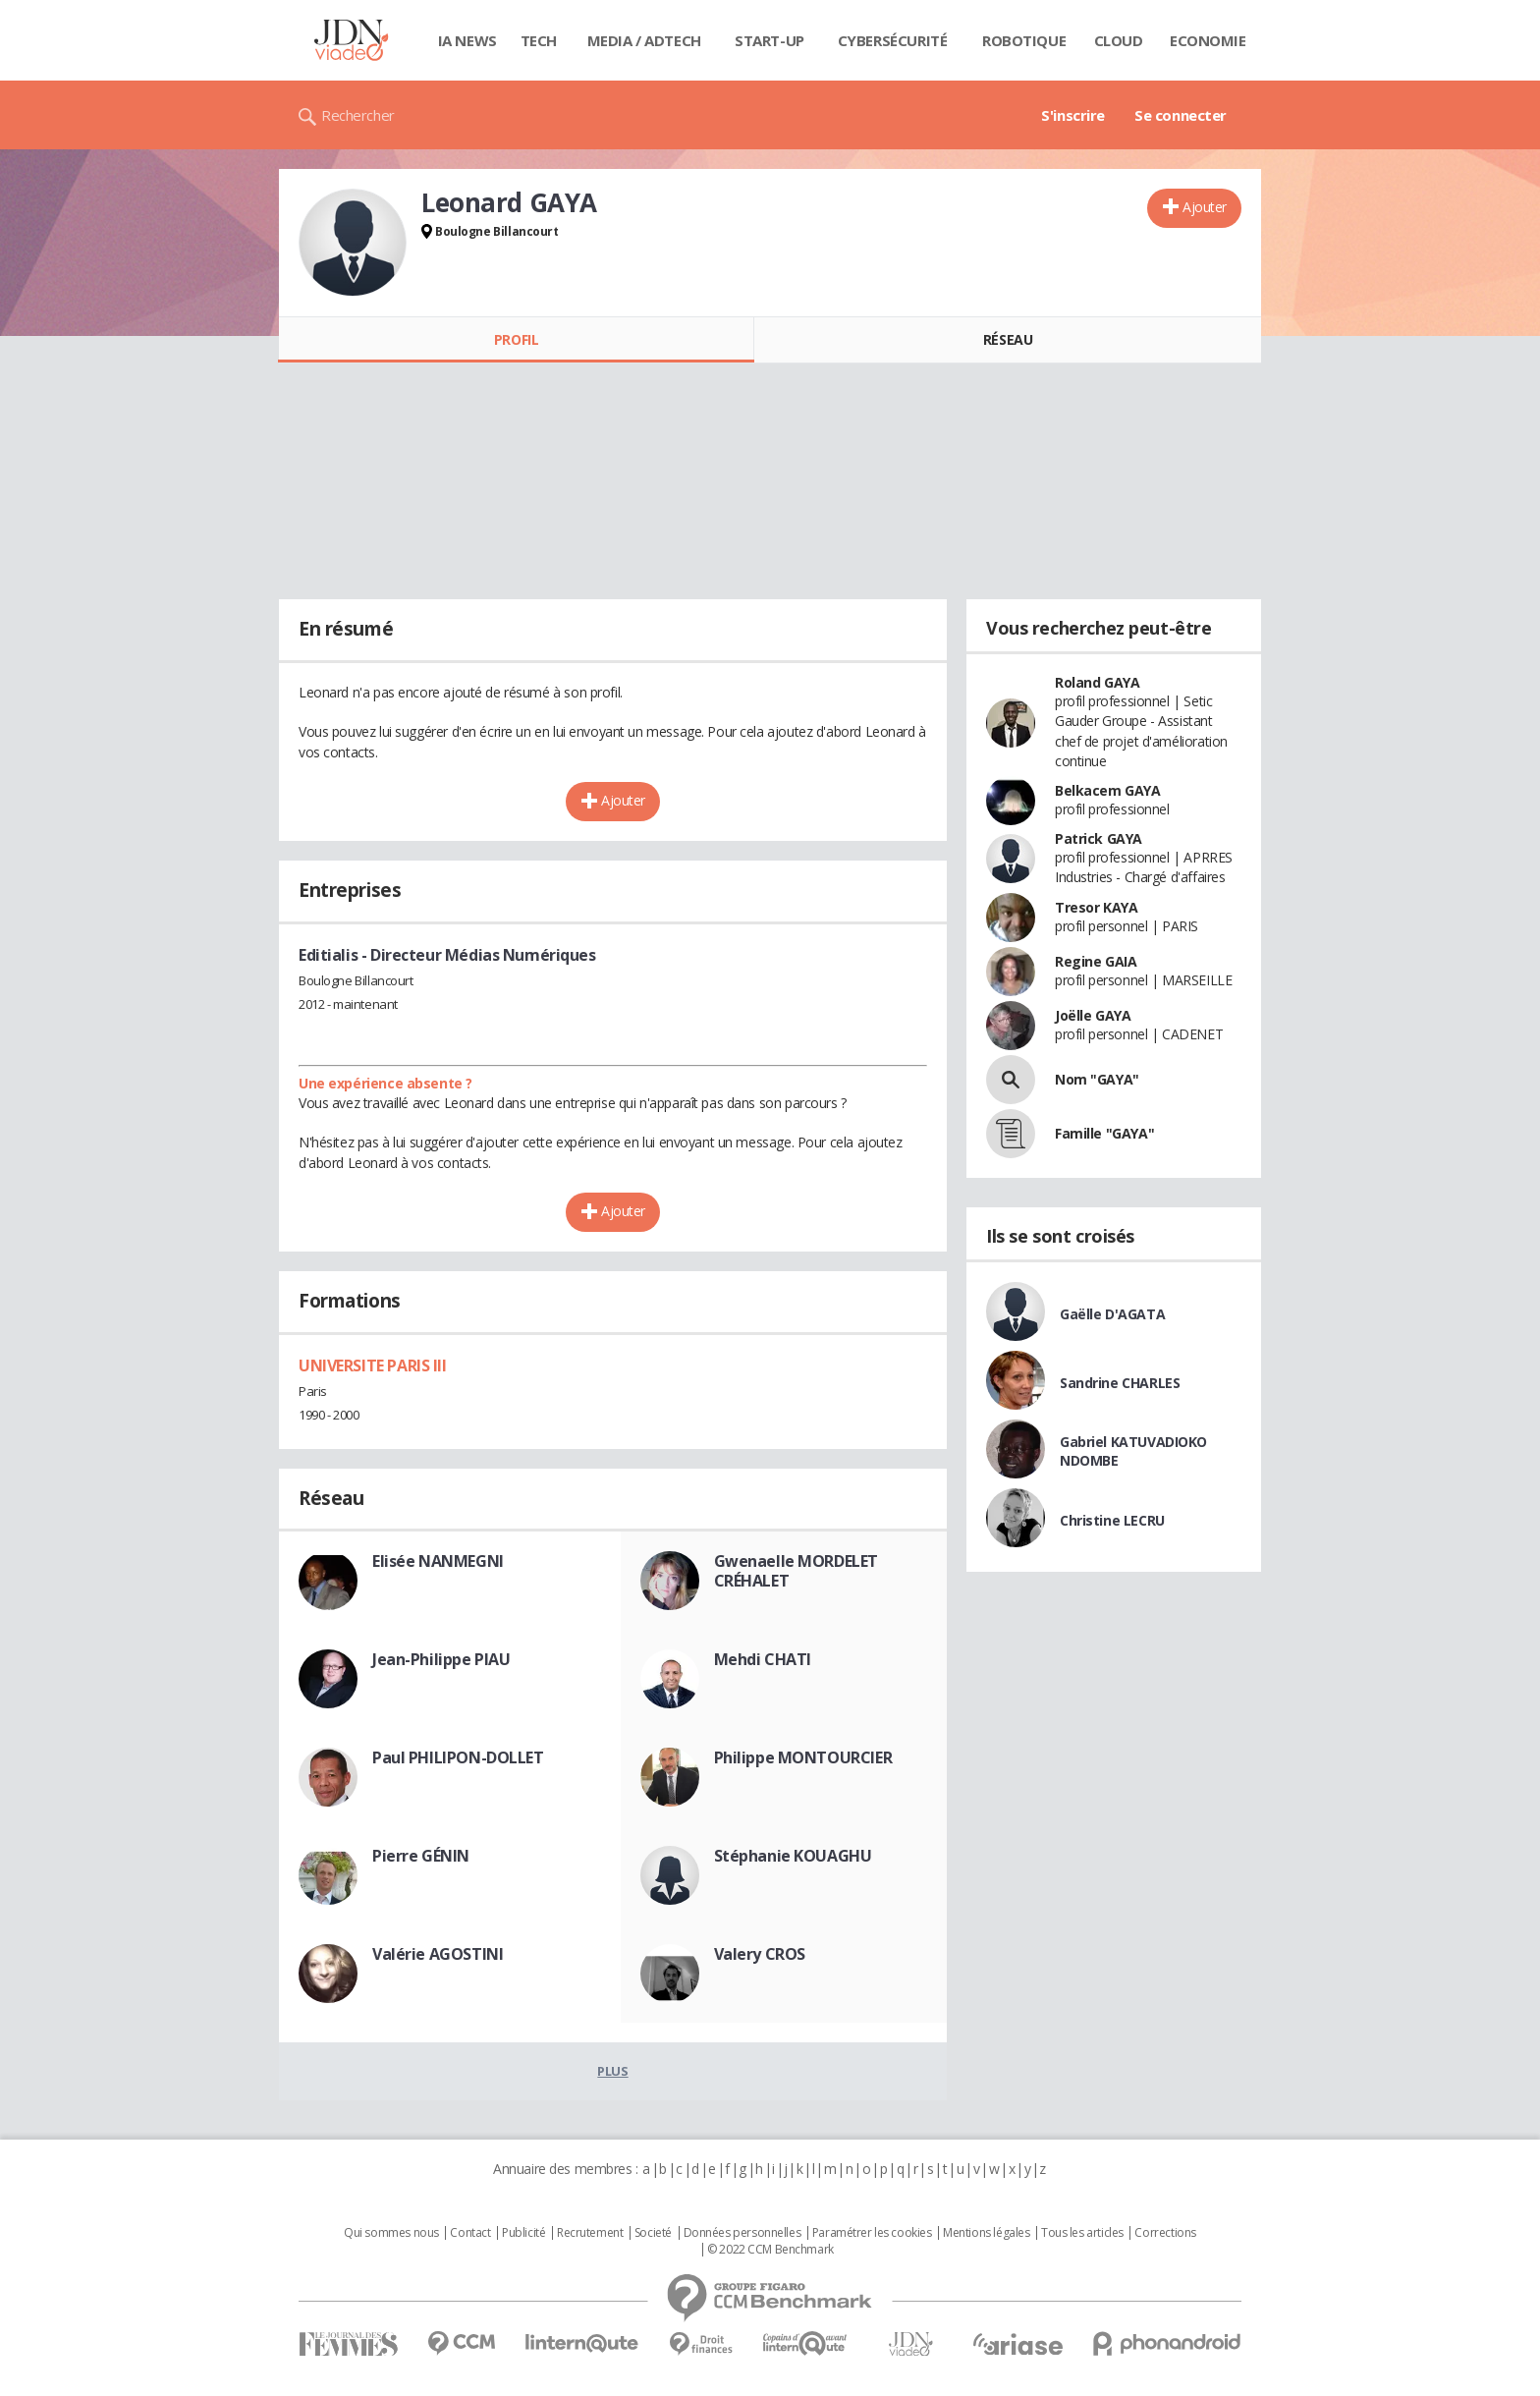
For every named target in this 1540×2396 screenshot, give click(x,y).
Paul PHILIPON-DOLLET (458, 1757)
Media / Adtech (644, 40)
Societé (653, 2233)
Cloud (1118, 40)
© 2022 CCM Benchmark (770, 2250)
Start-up (769, 40)
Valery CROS (759, 1954)
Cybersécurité (893, 40)
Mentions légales (986, 2233)
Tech (539, 40)
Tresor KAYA (1096, 907)
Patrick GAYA (1098, 838)
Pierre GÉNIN (420, 1856)
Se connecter (1180, 115)
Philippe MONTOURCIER (803, 1757)
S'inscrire (1073, 115)
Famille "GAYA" (1104, 1133)
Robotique (1024, 40)
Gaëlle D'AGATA (1112, 1314)
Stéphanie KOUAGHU (793, 1856)
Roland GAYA (1097, 682)
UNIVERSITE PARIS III (373, 1365)
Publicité (523, 2233)
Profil (516, 339)
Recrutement (590, 2233)
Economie (1208, 40)
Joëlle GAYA (1092, 1015)
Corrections (1164, 2233)
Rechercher (358, 115)
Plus (612, 2071)
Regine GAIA (1095, 961)
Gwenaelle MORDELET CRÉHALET (796, 1570)
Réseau (1007, 339)
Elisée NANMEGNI (438, 1561)
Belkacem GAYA (1108, 790)
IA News (467, 40)
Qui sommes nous (391, 2233)
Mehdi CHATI (762, 1659)
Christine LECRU (1112, 1520)
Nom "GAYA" (1097, 1079)
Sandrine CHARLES (1120, 1382)
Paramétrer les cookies (872, 2233)
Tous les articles (1082, 2233)
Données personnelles (742, 2233)
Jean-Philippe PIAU (441, 1659)
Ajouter (1204, 206)
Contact (470, 2233)
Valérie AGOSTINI (437, 1954)
